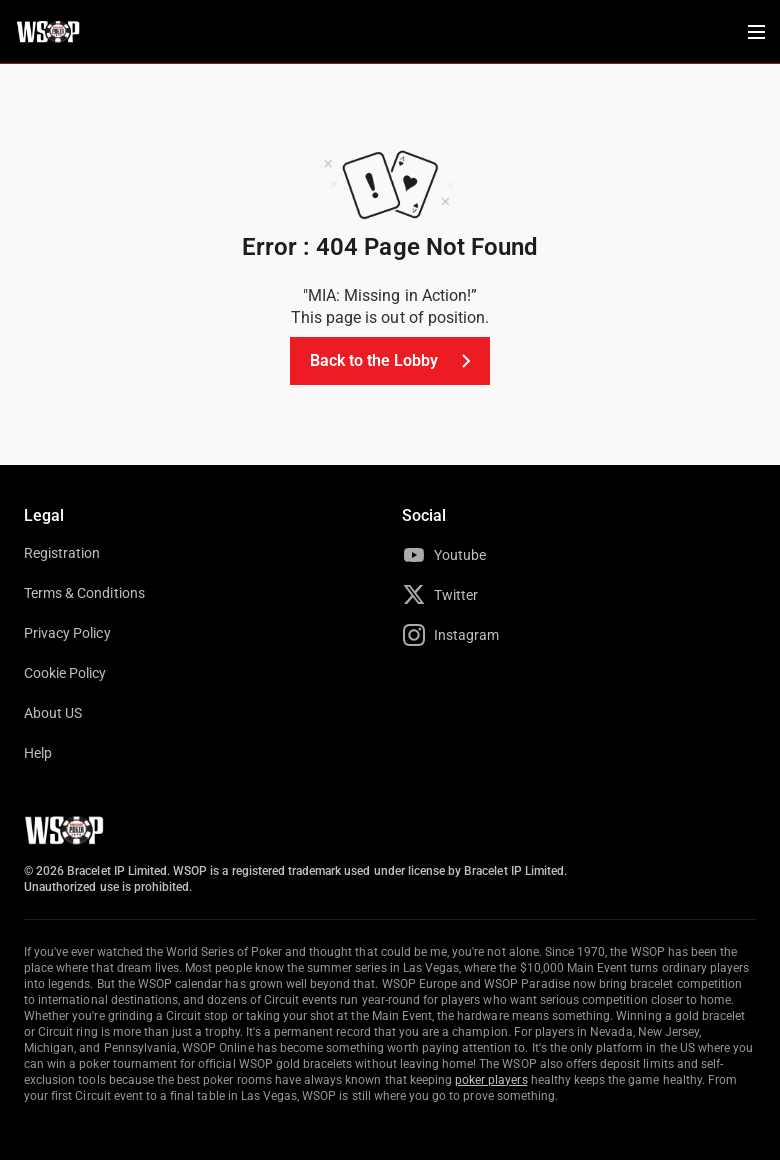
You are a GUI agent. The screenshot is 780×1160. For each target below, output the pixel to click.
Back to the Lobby (394, 361)
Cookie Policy (65, 673)
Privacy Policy (67, 633)
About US (53, 713)
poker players (491, 1080)
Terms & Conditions (84, 593)
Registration (62, 553)
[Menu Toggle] (756, 32)
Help (38, 753)
